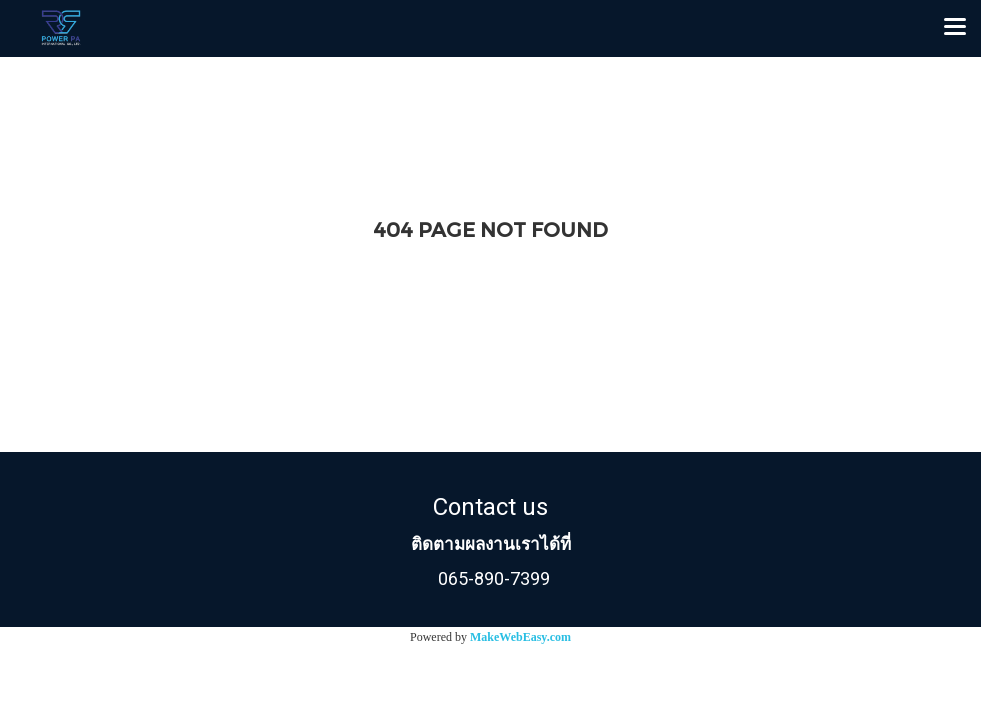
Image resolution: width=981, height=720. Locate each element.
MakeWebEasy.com (520, 637)
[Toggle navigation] (955, 28)
